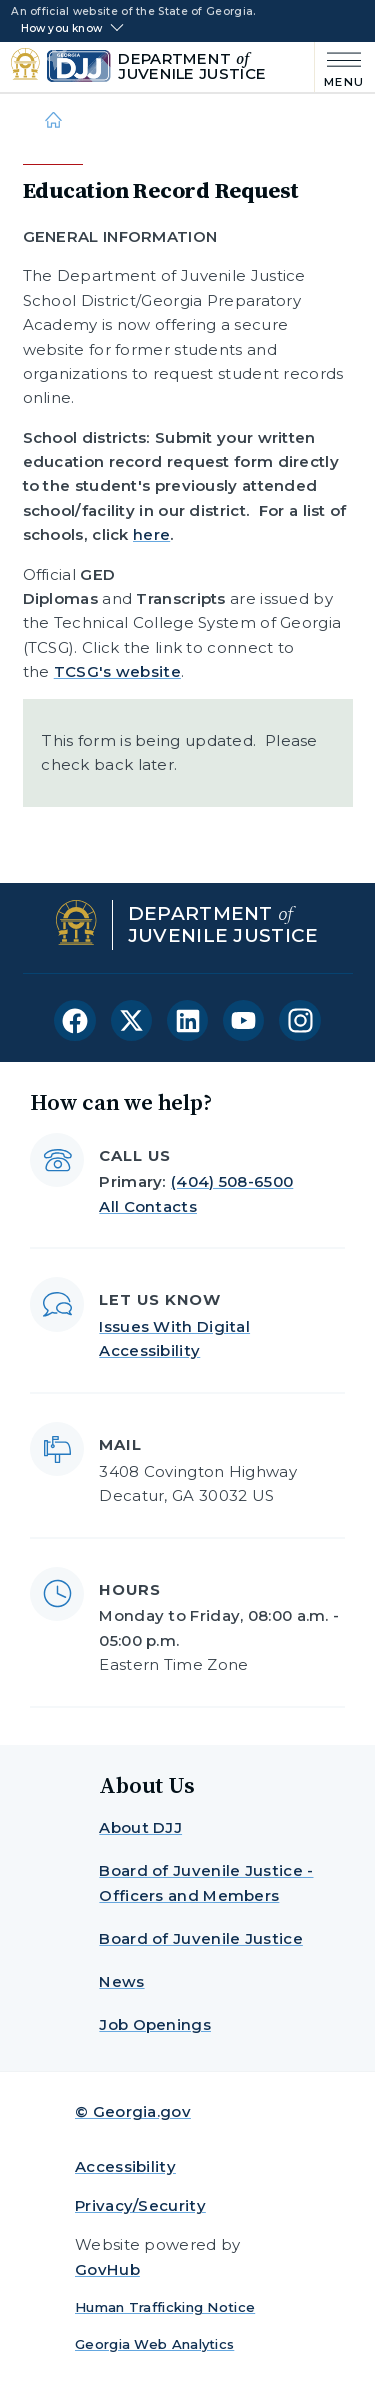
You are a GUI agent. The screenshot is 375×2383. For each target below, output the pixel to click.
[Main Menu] (339, 67)
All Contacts (148, 1206)
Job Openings (155, 2024)
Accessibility (125, 2166)
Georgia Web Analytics (154, 2344)
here (151, 534)
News (121, 1981)
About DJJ (140, 1827)
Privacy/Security (140, 2205)
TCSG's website (117, 671)
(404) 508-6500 (232, 1181)
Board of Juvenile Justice (201, 1938)
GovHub (107, 2269)
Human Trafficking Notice (165, 2307)
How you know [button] (61, 29)
